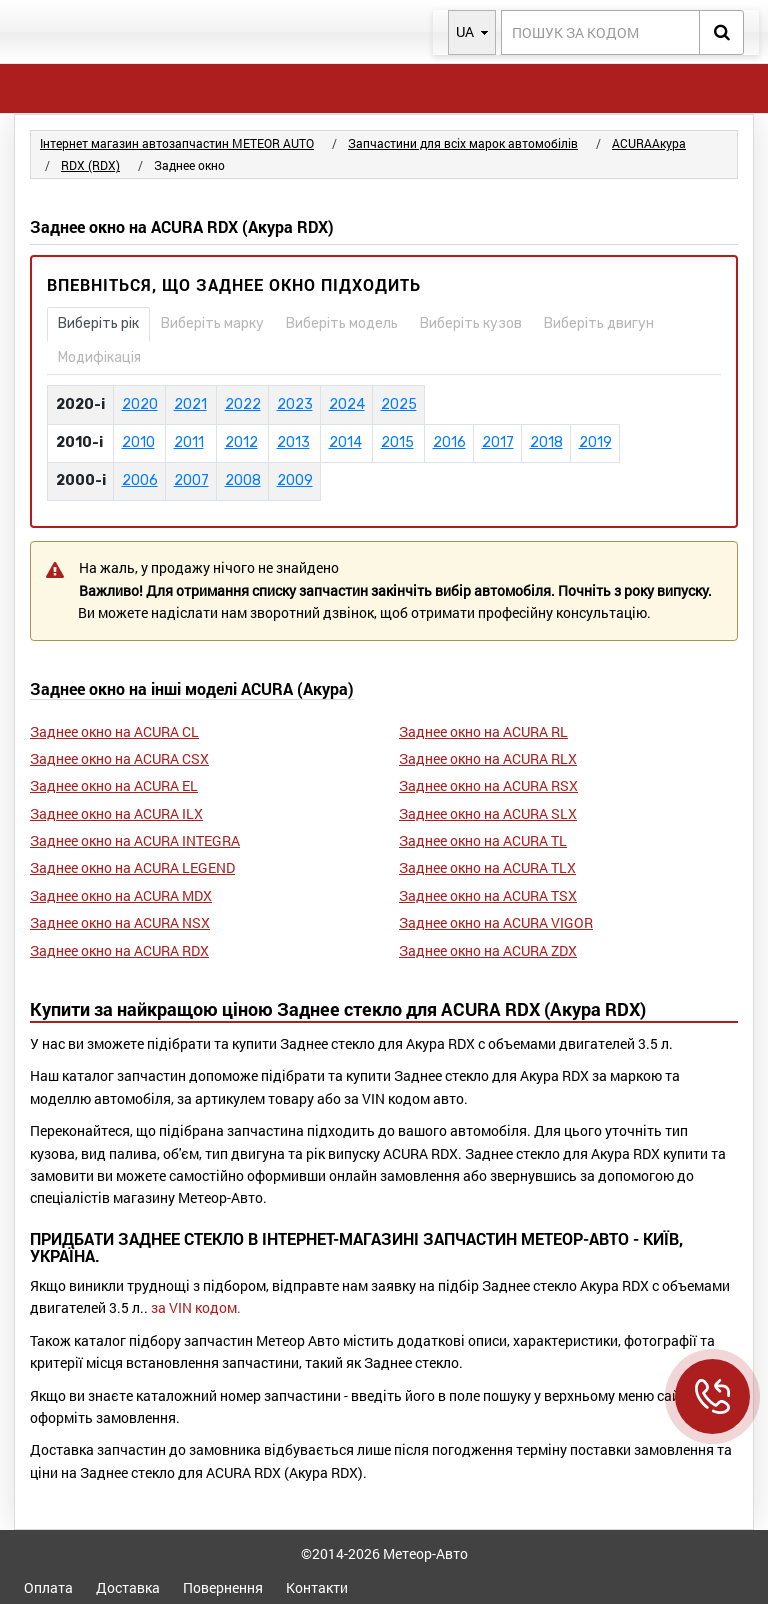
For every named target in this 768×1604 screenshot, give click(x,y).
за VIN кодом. (196, 1307)
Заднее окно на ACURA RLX (488, 758)
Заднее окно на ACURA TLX (487, 867)
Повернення (223, 1587)
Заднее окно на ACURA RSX (488, 785)
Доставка (128, 1587)
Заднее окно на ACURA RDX (119, 950)
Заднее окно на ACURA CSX (119, 758)
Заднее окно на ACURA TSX (488, 895)
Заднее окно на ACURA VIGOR (496, 922)
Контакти (317, 1587)
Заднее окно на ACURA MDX (121, 895)
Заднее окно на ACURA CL (114, 731)
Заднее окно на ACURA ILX (116, 813)
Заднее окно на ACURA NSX (120, 922)
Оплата (48, 1587)
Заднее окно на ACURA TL (483, 840)
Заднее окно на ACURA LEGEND (132, 867)
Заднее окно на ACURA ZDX (488, 950)
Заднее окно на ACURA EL (114, 785)
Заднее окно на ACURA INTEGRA (135, 840)
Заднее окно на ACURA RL (483, 731)
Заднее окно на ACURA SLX (488, 813)
